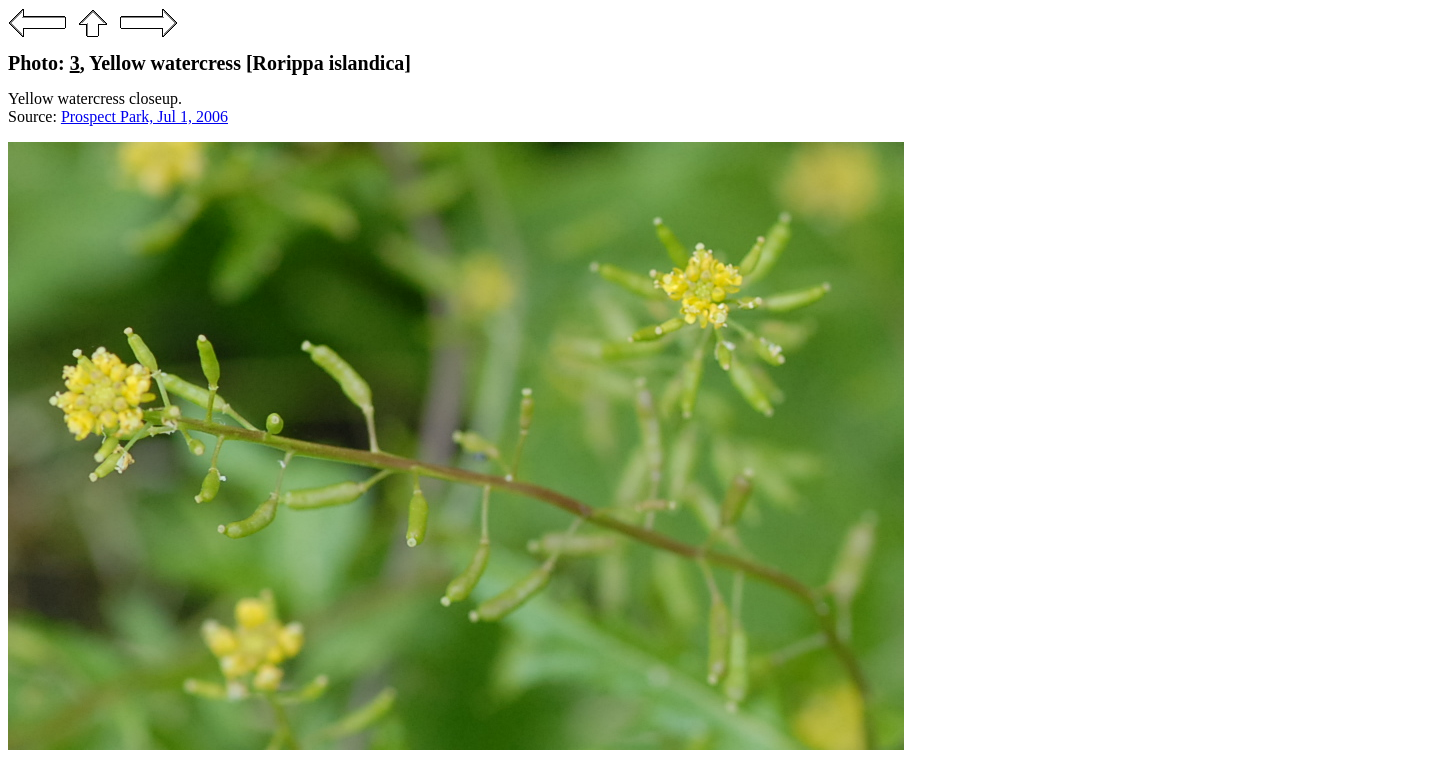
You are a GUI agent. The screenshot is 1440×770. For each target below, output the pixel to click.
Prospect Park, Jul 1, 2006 (144, 116)
